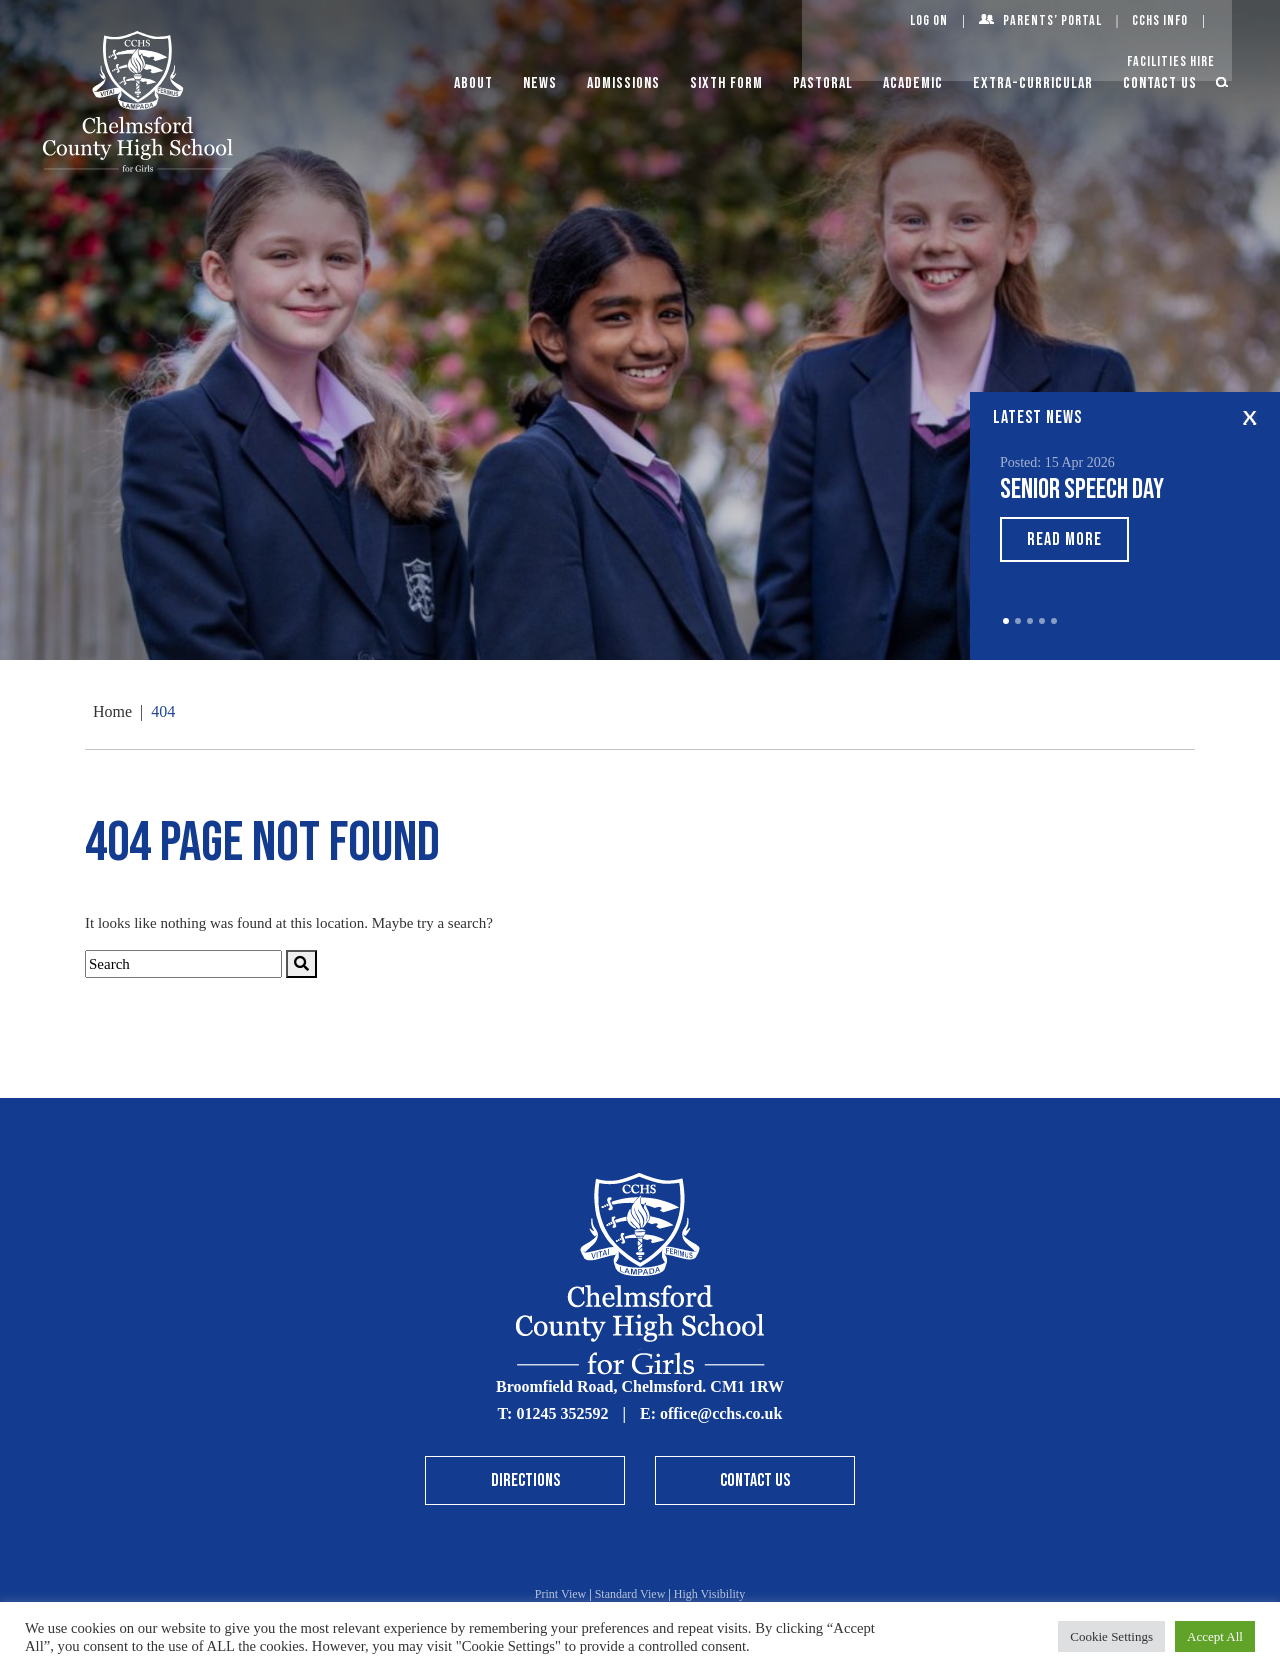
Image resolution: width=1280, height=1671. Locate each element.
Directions (525, 1480)
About (473, 83)
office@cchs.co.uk (721, 1413)
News (540, 83)
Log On (929, 20)
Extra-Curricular (1033, 83)
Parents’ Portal (1052, 20)
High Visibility (709, 1594)
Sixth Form (726, 83)
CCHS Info (1160, 20)
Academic (913, 83)
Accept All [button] (1215, 1636)
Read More (1064, 539)
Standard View (630, 1594)
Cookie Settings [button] (1111, 1636)
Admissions (623, 83)
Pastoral (823, 83)
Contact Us (1160, 83)
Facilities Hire (1171, 61)
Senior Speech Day (1082, 489)
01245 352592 (562, 1413)
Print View (560, 1594)
